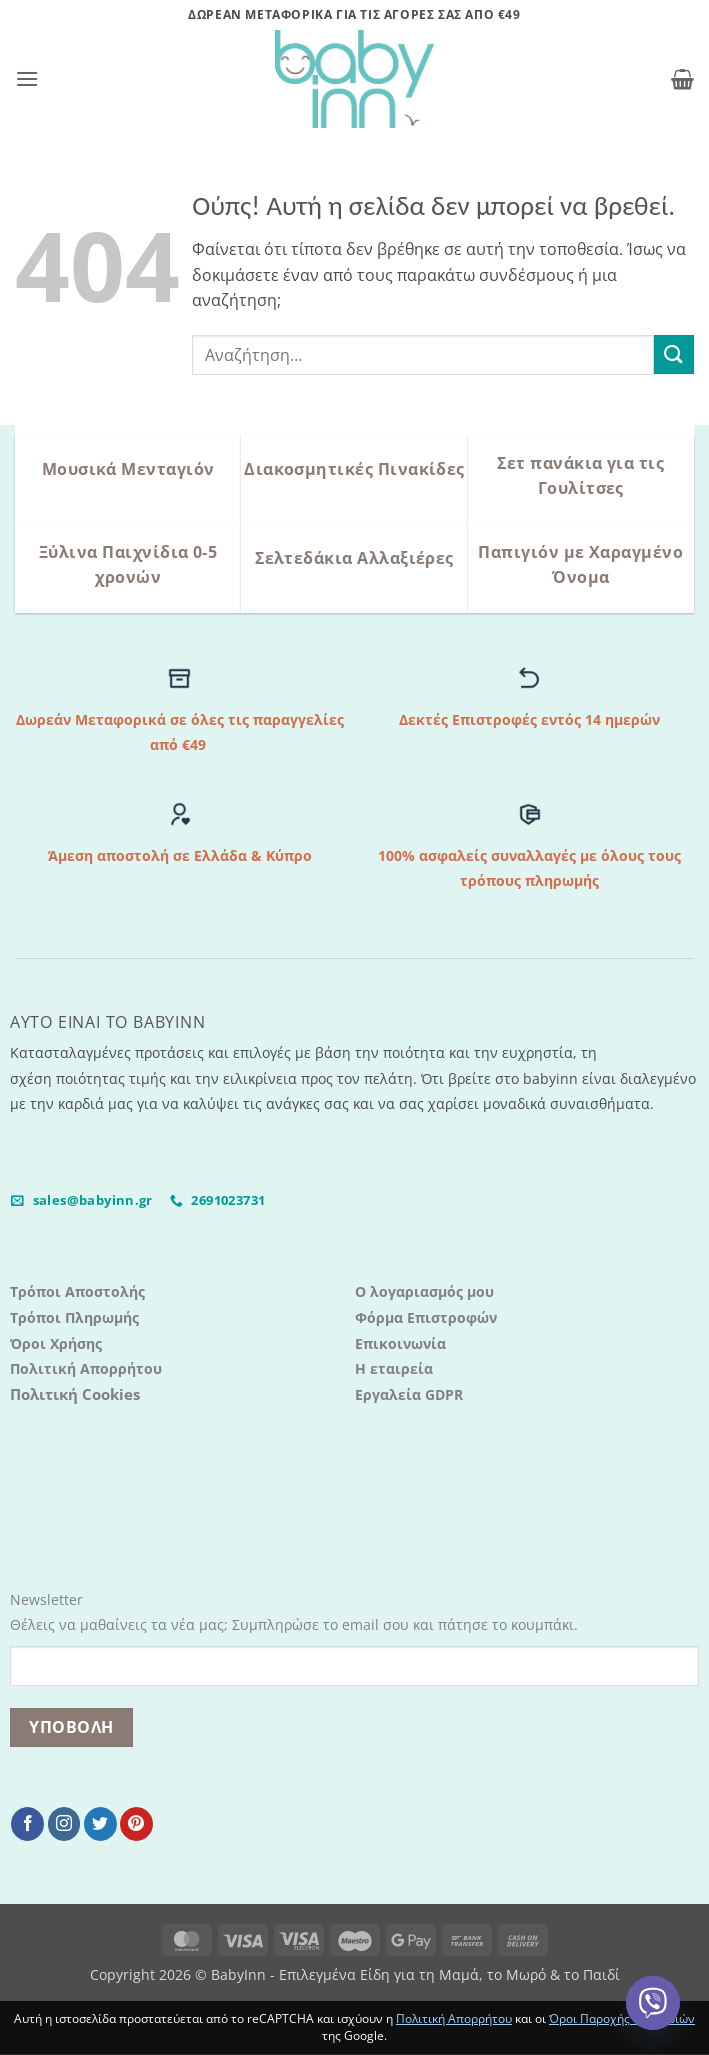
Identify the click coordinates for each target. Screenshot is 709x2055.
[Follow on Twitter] (100, 1824)
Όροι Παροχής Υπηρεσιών (622, 2018)
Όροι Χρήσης (56, 1343)
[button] (27, 78)
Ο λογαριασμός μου (424, 1291)
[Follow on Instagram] (64, 1824)
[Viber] (653, 2003)
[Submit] (674, 354)
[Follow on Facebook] (27, 1824)
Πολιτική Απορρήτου (86, 1368)
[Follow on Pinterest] (136, 1824)
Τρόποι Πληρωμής (74, 1317)
